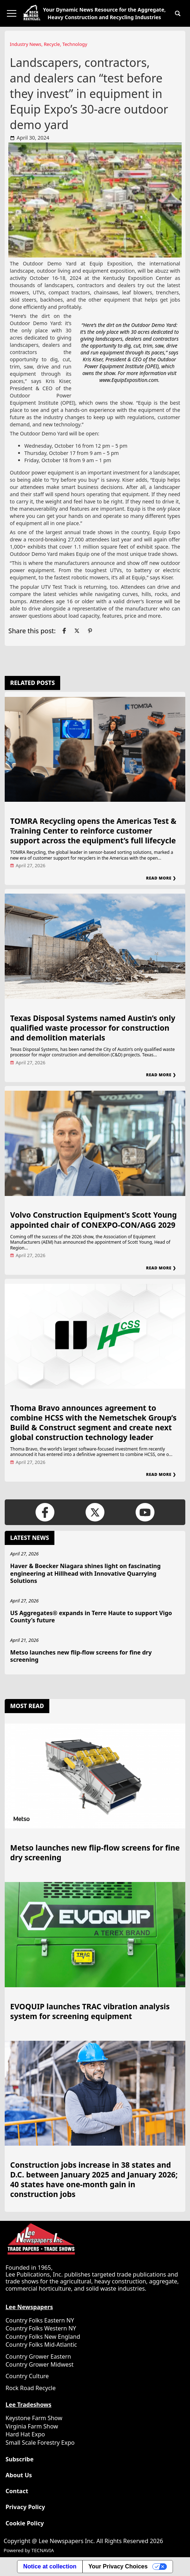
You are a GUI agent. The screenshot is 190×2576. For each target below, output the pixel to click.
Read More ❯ (161, 878)
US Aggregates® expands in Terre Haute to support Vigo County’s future (91, 1617)
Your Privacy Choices (118, 2566)
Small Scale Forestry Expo (39, 2443)
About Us (18, 2475)
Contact (16, 2491)
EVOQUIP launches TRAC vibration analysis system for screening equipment (90, 2011)
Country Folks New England (42, 2337)
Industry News (25, 44)
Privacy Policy (25, 2507)
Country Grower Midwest (39, 2364)
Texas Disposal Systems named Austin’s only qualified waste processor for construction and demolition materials (92, 1028)
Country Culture (27, 2376)
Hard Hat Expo (25, 2434)
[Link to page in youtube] (145, 1512)
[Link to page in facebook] (64, 630)
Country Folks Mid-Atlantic (41, 2345)
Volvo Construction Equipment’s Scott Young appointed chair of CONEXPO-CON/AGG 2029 (93, 1220)
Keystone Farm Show (33, 2418)
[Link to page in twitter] (77, 630)
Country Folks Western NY (40, 2328)
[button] (178, 13)
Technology (74, 44)
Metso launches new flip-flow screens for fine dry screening (81, 1656)
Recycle (52, 44)
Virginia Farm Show (31, 2426)
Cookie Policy (24, 2523)
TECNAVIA (42, 2550)
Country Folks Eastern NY (39, 2320)
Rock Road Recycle (30, 2388)
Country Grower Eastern (38, 2356)
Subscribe (19, 2459)
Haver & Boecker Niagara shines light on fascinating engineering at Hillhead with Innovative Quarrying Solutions (85, 1573)
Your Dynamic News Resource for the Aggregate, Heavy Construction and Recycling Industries (104, 13)
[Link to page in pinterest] (90, 630)
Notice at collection (50, 2566)
